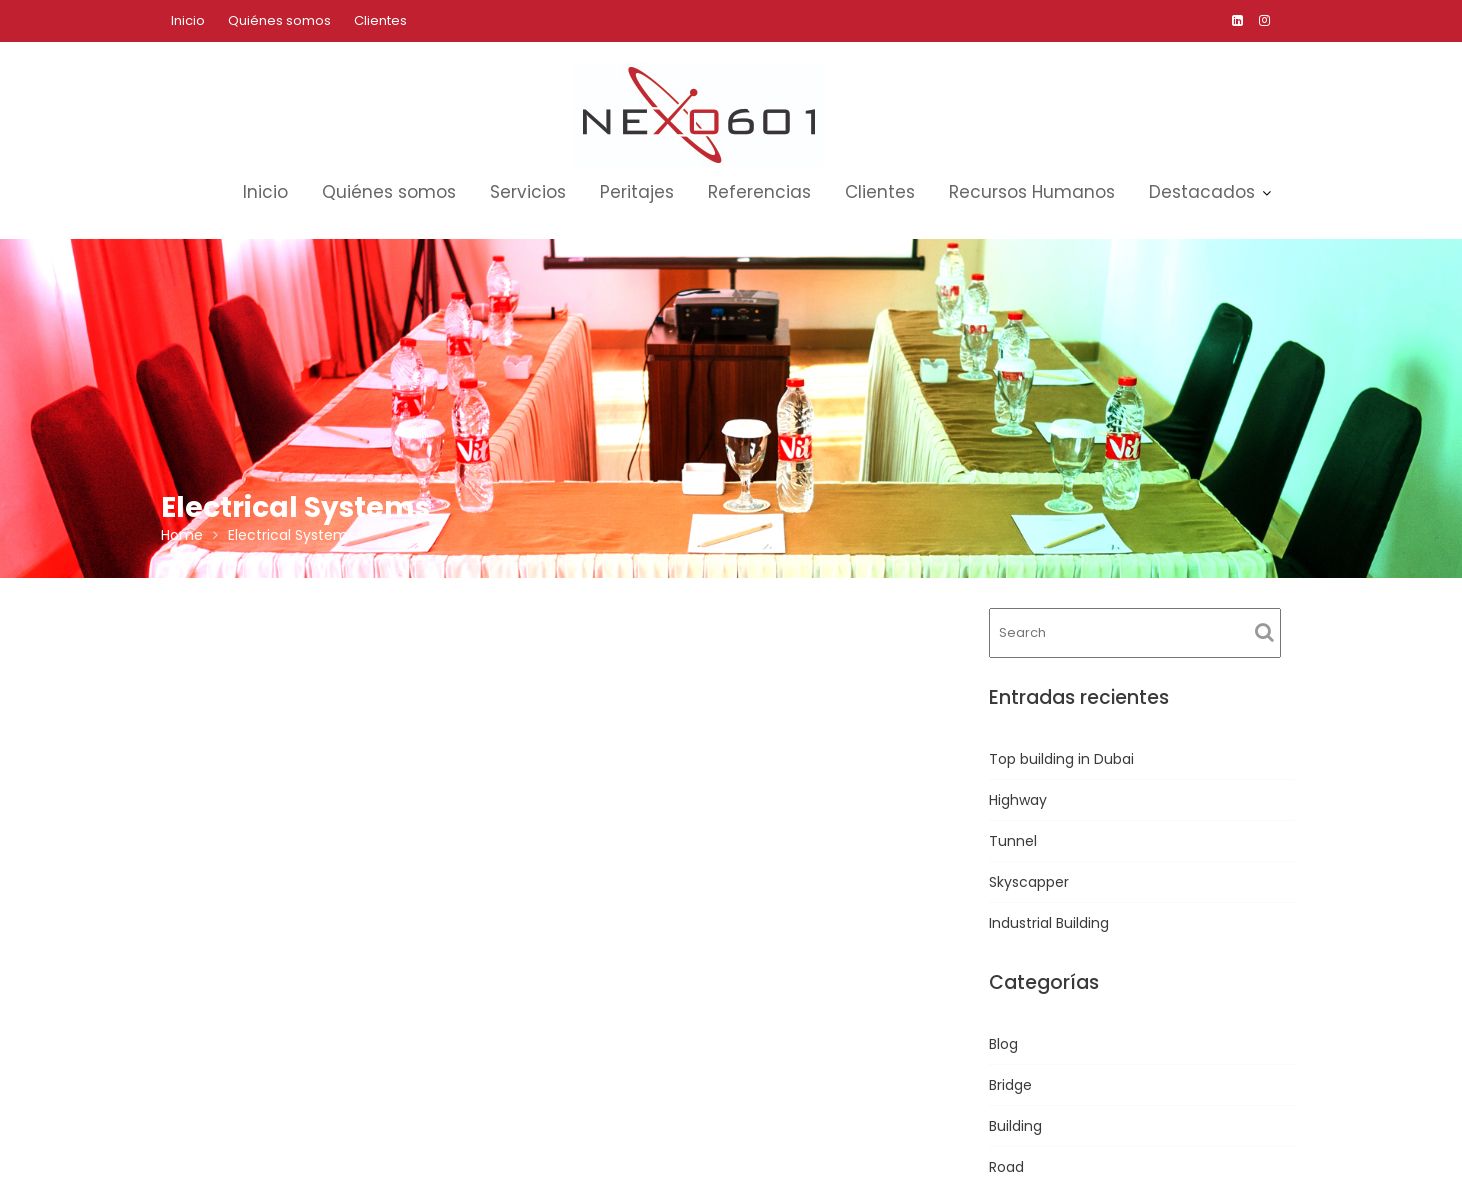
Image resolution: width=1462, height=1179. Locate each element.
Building (1015, 1126)
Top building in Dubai (1061, 759)
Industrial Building (1049, 923)
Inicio (188, 20)
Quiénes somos (279, 20)
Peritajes (637, 192)
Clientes (380, 20)
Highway (1018, 800)
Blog (1003, 1044)
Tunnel (1013, 841)
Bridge (1010, 1085)
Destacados (1202, 192)
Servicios (528, 192)
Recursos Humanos (1032, 192)
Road (1006, 1167)
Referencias (759, 192)
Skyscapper (1029, 882)
